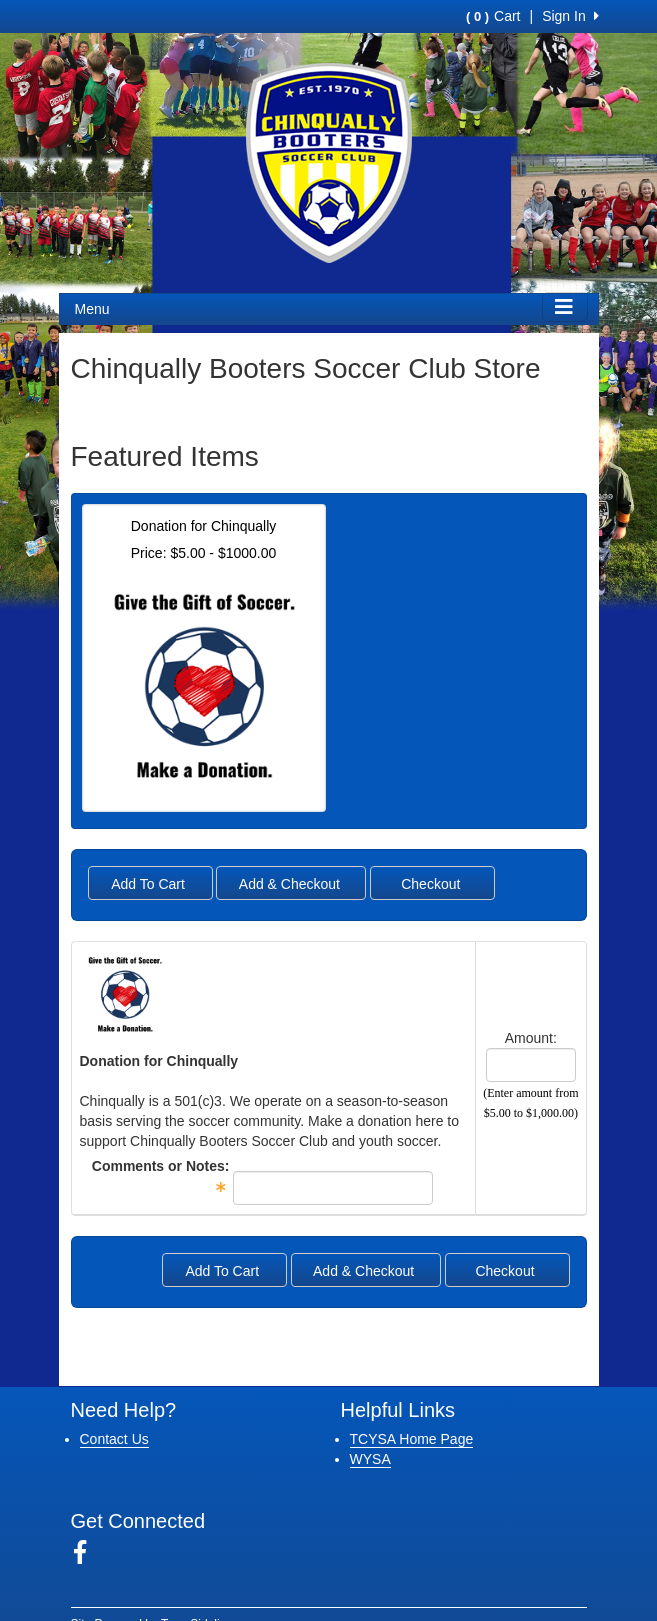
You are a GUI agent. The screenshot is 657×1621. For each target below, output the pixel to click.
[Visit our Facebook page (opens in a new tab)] (87, 1553)
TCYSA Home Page (412, 1439)
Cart (493, 16)
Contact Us (114, 1439)
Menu (92, 309)
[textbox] (333, 1188)
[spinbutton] (531, 1065)
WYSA (370, 1459)
